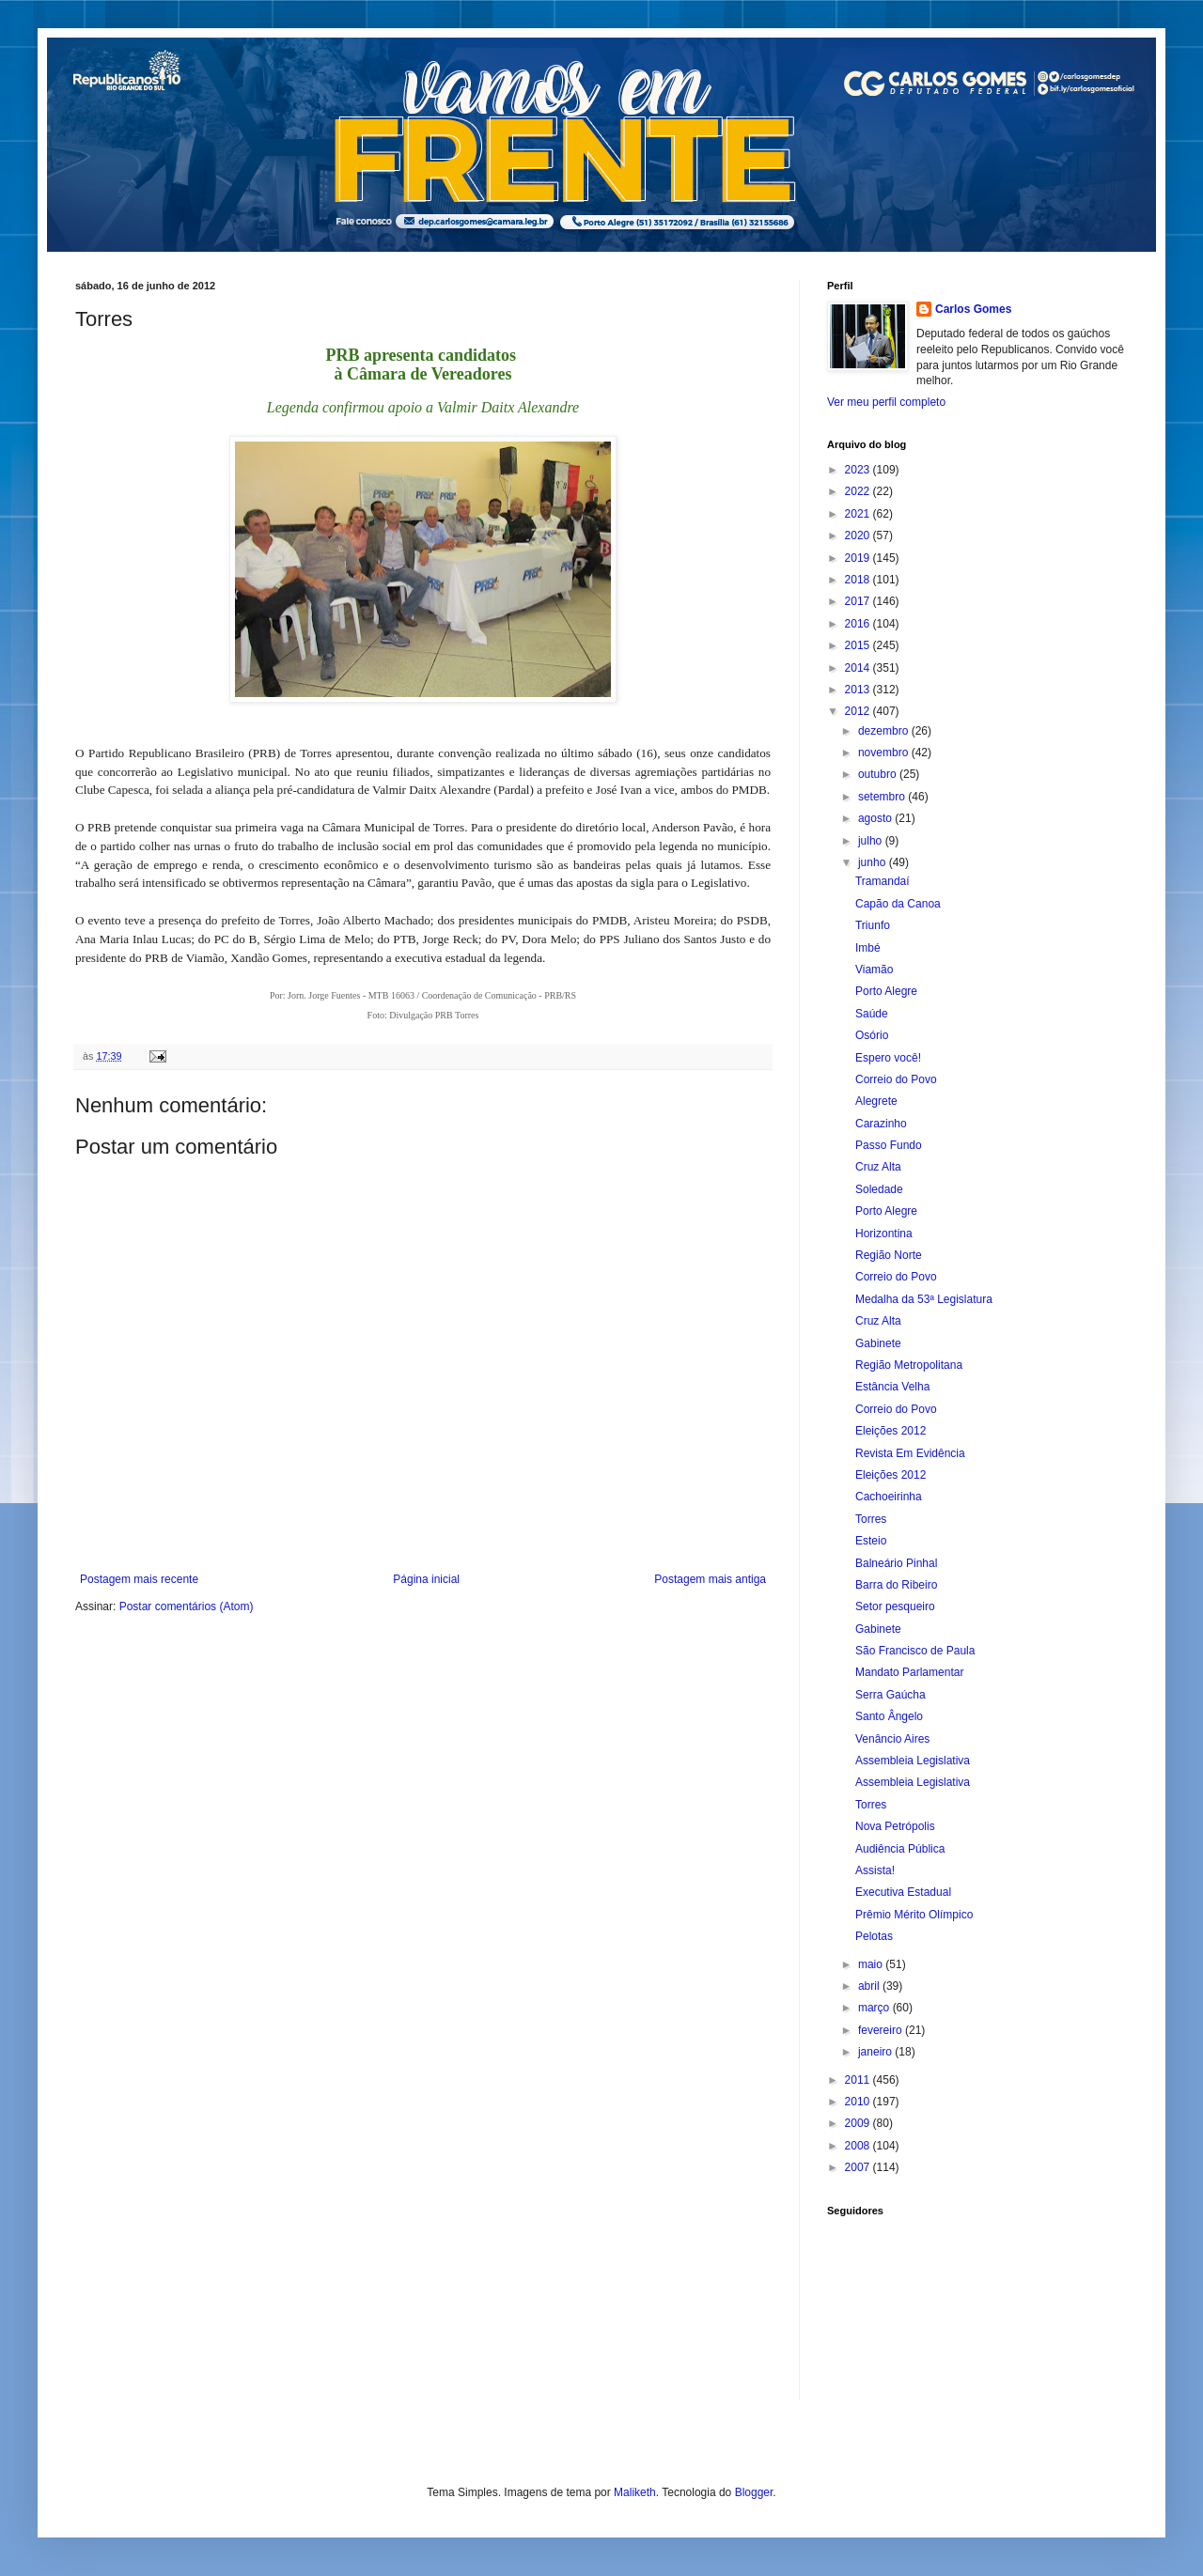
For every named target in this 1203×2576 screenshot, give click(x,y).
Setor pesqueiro (895, 1606)
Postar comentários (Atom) (186, 1606)
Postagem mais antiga (710, 1579)
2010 (859, 2101)
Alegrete (876, 1101)
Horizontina (884, 1233)
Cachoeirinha (888, 1496)
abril (870, 1986)
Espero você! (888, 1057)
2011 (859, 2080)
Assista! (875, 1870)
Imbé (868, 947)
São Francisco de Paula (915, 1650)
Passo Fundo (888, 1145)
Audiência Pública (900, 1848)
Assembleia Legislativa (912, 1760)
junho (873, 862)
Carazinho (881, 1123)
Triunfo (872, 925)
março (875, 2007)
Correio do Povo (896, 1079)
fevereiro (881, 2030)
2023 (859, 469)
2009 (859, 2123)
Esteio (870, 1540)
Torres (870, 1519)
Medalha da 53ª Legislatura (923, 1299)
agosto (876, 818)
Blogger (754, 2492)
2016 (859, 623)
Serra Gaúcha (890, 1694)
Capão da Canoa (898, 903)
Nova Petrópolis (895, 1826)
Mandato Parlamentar (909, 1672)
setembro (883, 796)
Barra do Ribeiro (896, 1584)
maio (871, 1964)
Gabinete (878, 1343)
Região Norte (888, 1255)
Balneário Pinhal (896, 1563)
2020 (859, 535)
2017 (859, 601)
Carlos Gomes (973, 309)
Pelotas (874, 1936)
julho (871, 840)
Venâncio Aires (892, 1739)
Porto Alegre (886, 991)
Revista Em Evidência (910, 1453)
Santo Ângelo (889, 1716)
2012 (859, 711)
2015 (859, 645)
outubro (878, 774)
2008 (859, 2145)
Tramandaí (882, 881)
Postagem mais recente (139, 1579)
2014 (859, 668)
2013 (859, 689)
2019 (859, 558)
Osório (871, 1035)
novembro (885, 752)
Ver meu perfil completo (886, 402)
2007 (859, 2167)
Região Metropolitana (908, 1365)
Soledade (879, 1189)
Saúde (871, 1013)
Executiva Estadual (903, 1892)
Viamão (874, 969)
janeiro (876, 2051)
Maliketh (635, 2492)
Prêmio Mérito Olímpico (914, 1914)
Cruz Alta (878, 1166)
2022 (859, 491)
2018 (859, 579)
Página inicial (426, 1579)
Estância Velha (892, 1386)
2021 (859, 513)
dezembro (885, 730)
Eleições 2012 (890, 1430)
